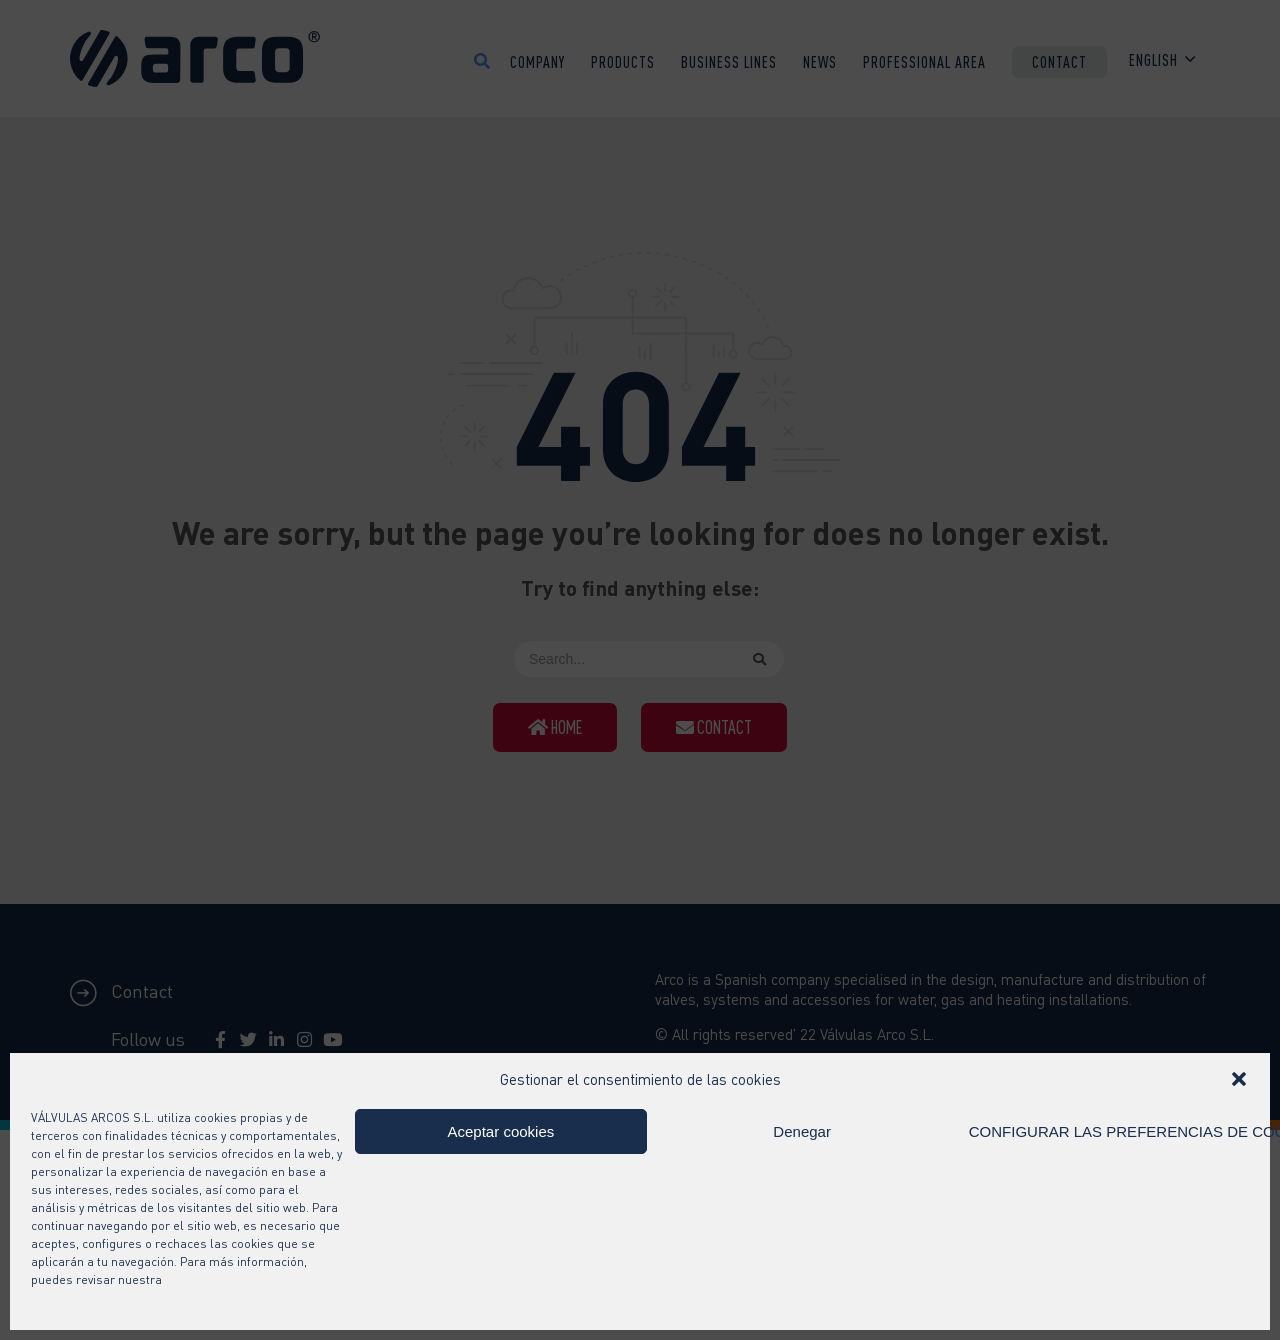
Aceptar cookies (501, 1131)
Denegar (802, 1131)
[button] (1239, 1079)
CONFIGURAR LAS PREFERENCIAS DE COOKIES (1109, 1131)
